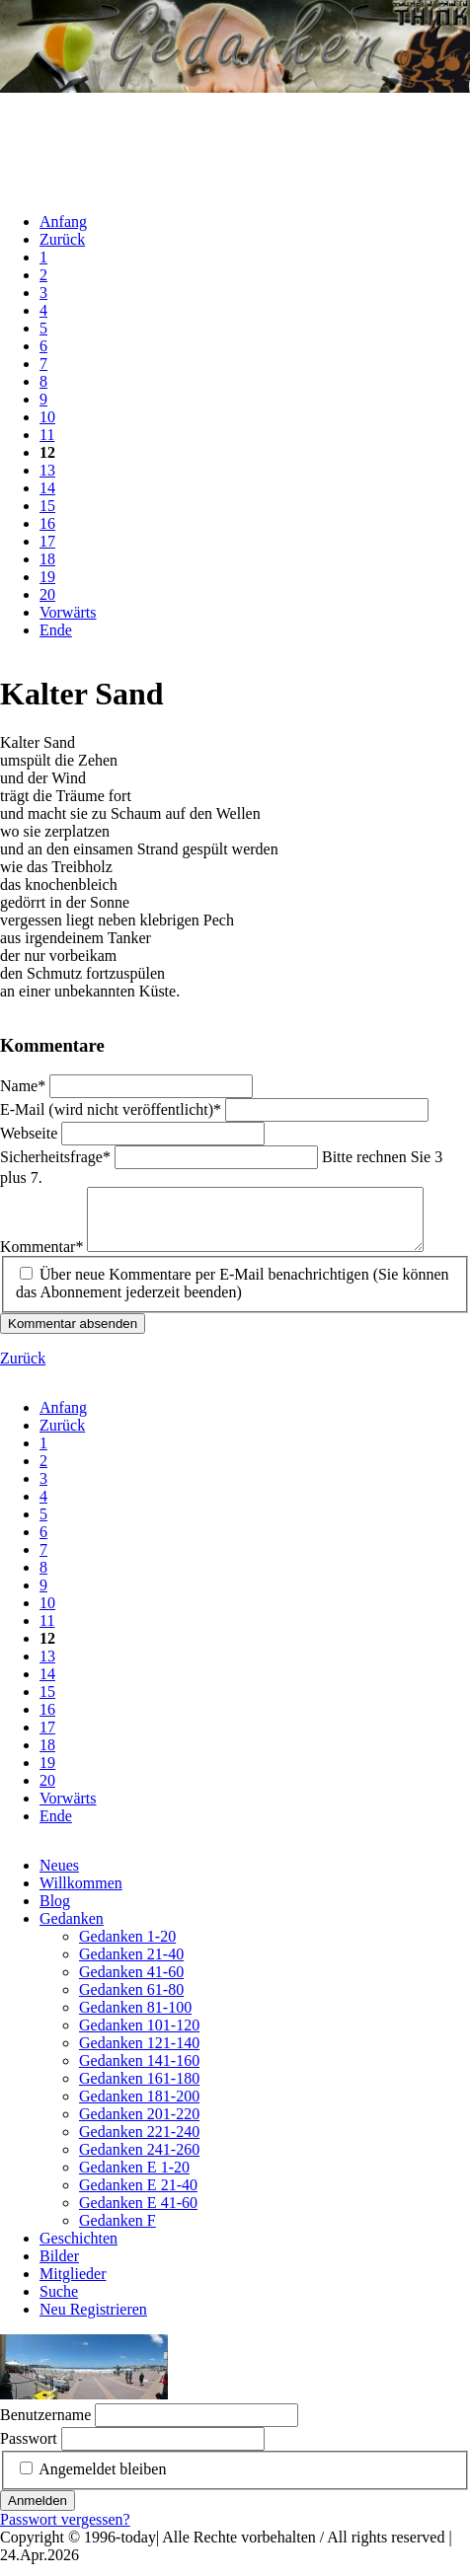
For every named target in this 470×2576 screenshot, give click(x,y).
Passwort (28, 2450)
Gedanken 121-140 (139, 2054)
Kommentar (43, 1258)
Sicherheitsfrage (57, 1156)
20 (47, 594)
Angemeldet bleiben (102, 2480)
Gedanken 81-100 (135, 2019)
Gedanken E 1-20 (134, 2179)
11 (46, 434)
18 (47, 559)
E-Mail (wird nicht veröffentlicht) (112, 1109)
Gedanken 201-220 (139, 2125)
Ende (55, 630)
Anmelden (37, 2512)
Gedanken (71, 1930)
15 (47, 505)
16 (47, 523)
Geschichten (78, 2250)
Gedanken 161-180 (139, 2090)
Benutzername (45, 2426)
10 (47, 416)
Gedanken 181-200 (139, 2107)
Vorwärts (67, 612)
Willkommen (80, 1894)
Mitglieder (73, 2285)
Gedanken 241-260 (139, 2161)
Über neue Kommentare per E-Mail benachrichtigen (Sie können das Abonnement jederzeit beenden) (232, 1295)
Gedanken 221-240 (139, 2143)
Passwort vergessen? (65, 2531)
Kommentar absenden (72, 1335)
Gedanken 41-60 (131, 1983)
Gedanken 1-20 (127, 1948)
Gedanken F (117, 2232)
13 (47, 470)
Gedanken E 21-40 (138, 2196)
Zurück (62, 239)
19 (47, 576)
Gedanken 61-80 (131, 2001)
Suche (58, 2303)
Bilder (59, 2267)
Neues (59, 1877)
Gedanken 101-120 (139, 2036)
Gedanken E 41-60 (138, 2214)
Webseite (30, 1133)
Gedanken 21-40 (131, 1965)
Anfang (63, 221)
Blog (54, 1912)
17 (47, 541)
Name (24, 1085)
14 (47, 487)
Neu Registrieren (93, 2321)
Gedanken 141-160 (139, 2072)
